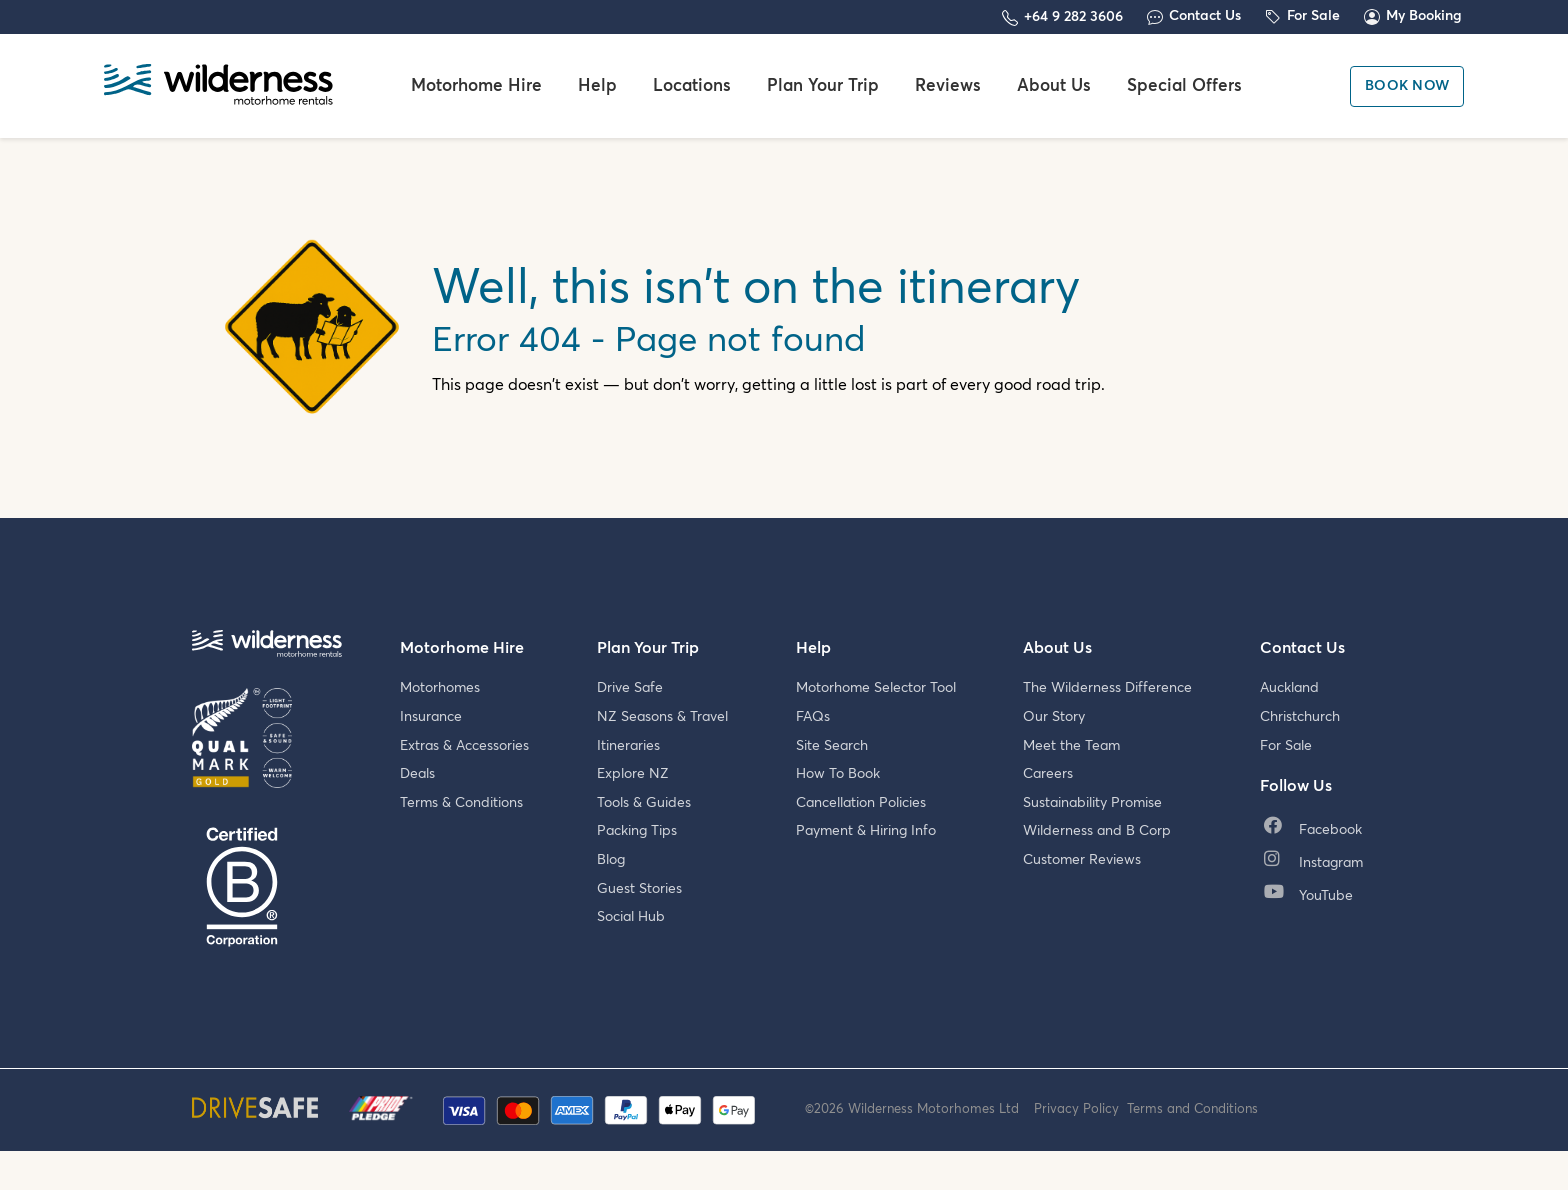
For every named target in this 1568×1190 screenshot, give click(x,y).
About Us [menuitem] (1054, 86)
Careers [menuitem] (1048, 774)
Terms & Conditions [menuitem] (461, 803)
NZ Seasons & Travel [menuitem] (662, 717)
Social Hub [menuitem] (631, 917)
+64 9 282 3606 (1073, 17)
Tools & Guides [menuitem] (644, 803)
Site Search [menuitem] (832, 746)
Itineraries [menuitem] (628, 746)
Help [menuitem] (597, 86)
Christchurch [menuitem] (1300, 717)
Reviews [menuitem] (948, 86)
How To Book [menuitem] (838, 774)
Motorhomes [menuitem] (440, 688)
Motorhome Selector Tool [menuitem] (876, 688)
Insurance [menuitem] (431, 717)
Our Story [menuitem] (1054, 717)
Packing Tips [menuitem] (637, 831)
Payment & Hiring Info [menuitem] (866, 831)
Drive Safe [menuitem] (630, 688)
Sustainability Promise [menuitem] (1092, 803)
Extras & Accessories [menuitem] (464, 746)
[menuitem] (1318, 831)
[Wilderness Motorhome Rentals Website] (218, 86)
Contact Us (1205, 16)
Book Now (1407, 86)
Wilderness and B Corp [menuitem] (1097, 831)
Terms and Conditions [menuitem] (1192, 1126)
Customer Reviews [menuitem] (1082, 860)
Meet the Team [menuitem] (1071, 746)
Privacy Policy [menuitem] (1080, 1126)
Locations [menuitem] (692, 86)
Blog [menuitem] (611, 860)
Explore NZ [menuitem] (633, 774)
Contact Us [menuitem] (1302, 648)
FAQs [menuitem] (813, 717)
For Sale (1313, 16)
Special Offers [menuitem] (1184, 86)
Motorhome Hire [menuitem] (476, 86)
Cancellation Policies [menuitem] (861, 803)
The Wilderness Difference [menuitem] (1107, 688)
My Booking (1424, 16)
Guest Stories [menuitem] (639, 889)
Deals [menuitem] (417, 774)
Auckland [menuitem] (1289, 688)
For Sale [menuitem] (1286, 746)
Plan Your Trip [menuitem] (823, 86)
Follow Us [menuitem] (1296, 786)
